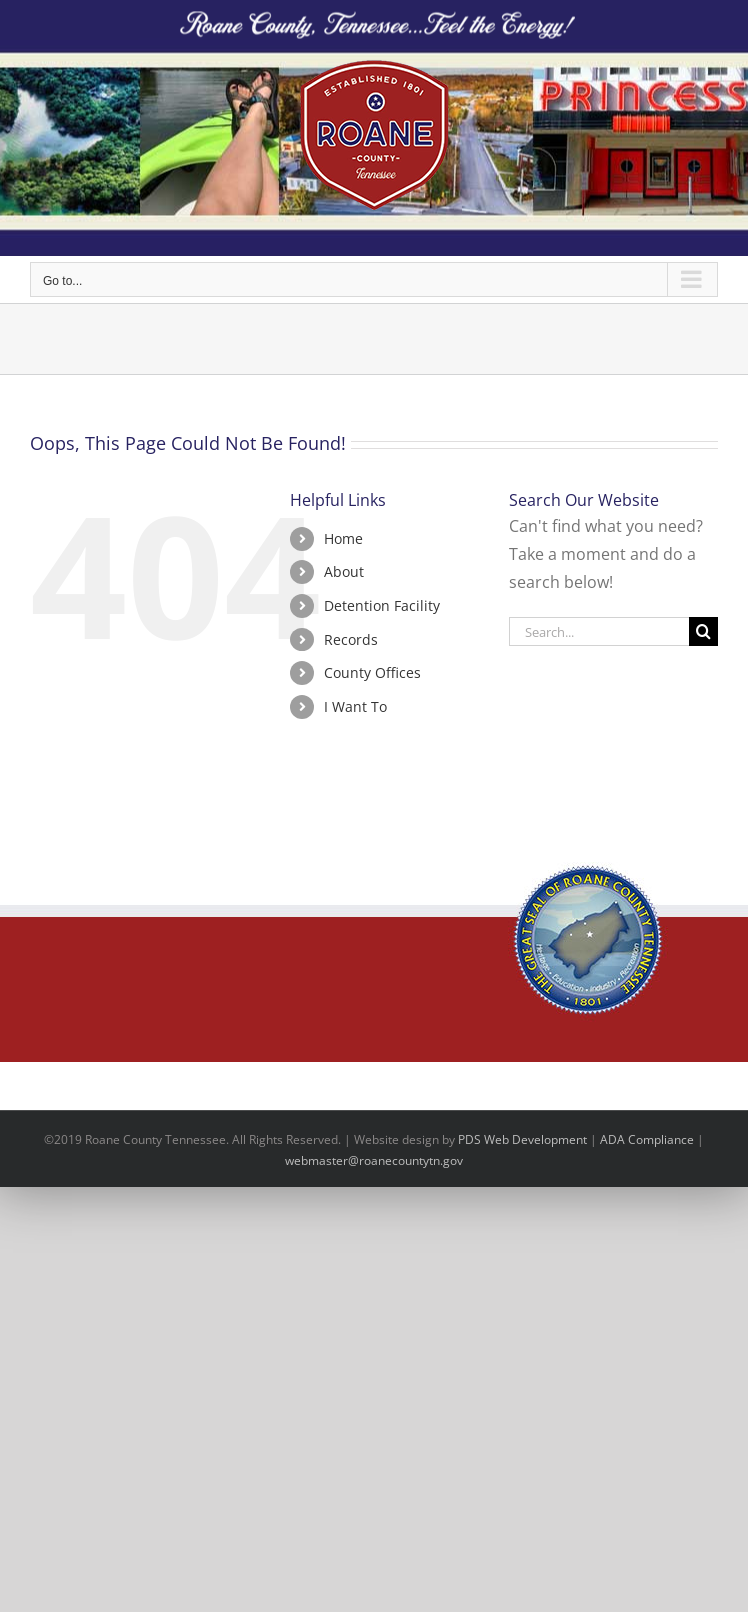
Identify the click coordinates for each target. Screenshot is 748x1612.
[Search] (703, 631)
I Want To (355, 706)
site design (409, 1139)
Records (351, 639)
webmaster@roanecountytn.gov (374, 1160)
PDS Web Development (522, 1139)
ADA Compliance (647, 1139)
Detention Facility (382, 605)
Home (343, 538)
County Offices (372, 672)
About (344, 571)
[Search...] (599, 631)
